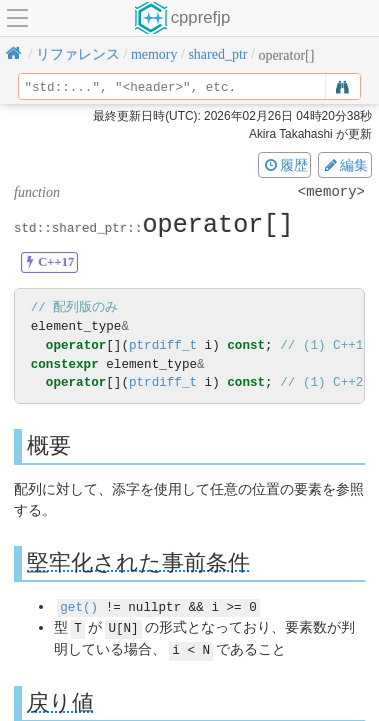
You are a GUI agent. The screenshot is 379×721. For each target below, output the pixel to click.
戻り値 (60, 700)
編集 (345, 165)
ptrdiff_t (163, 345)
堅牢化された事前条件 (138, 562)
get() (79, 605)
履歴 (285, 165)
